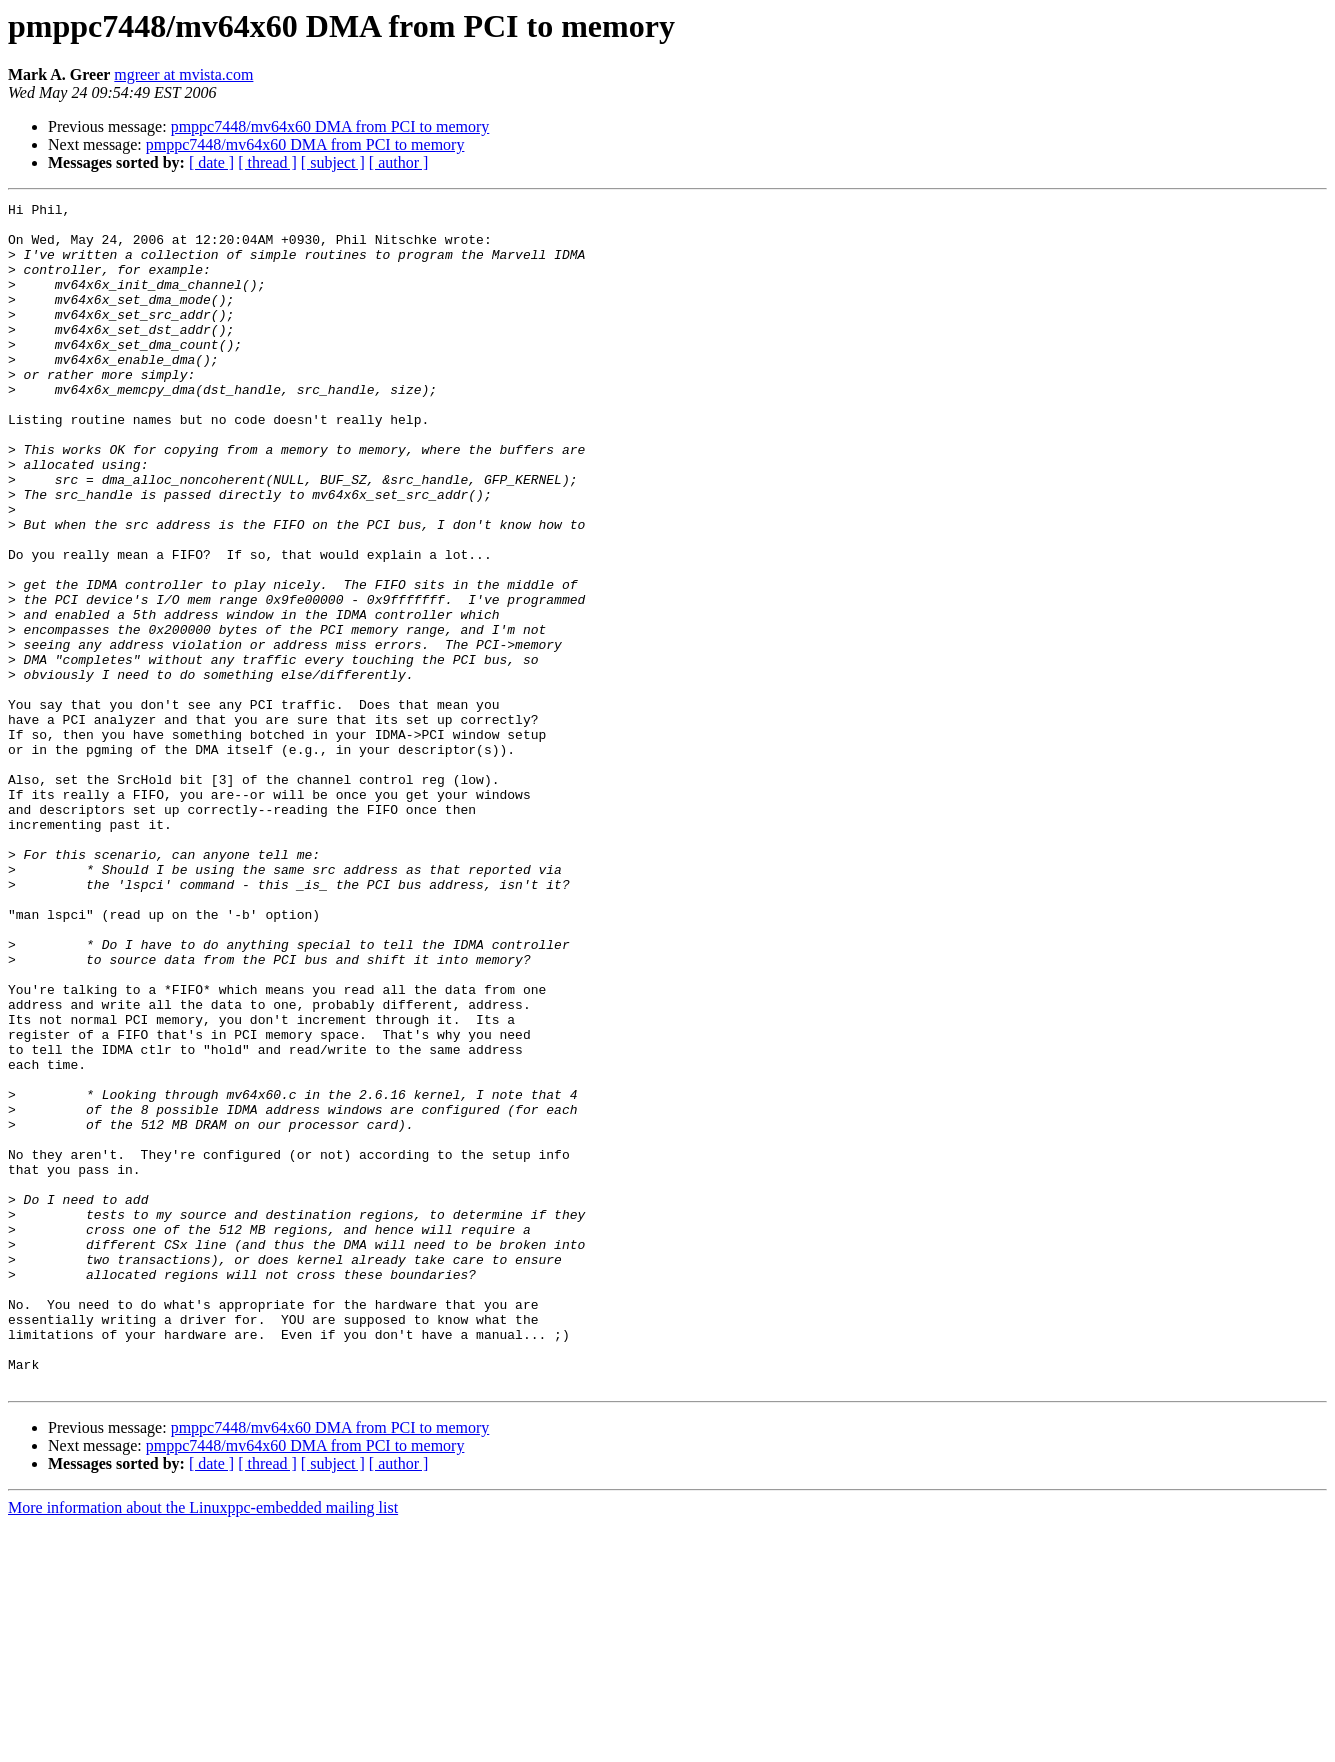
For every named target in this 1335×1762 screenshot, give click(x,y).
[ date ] (211, 162)
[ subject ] (333, 162)
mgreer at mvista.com (183, 74)
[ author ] (399, 162)
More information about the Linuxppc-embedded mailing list (203, 1744)
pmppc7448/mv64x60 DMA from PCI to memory (330, 126)
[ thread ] (267, 162)
